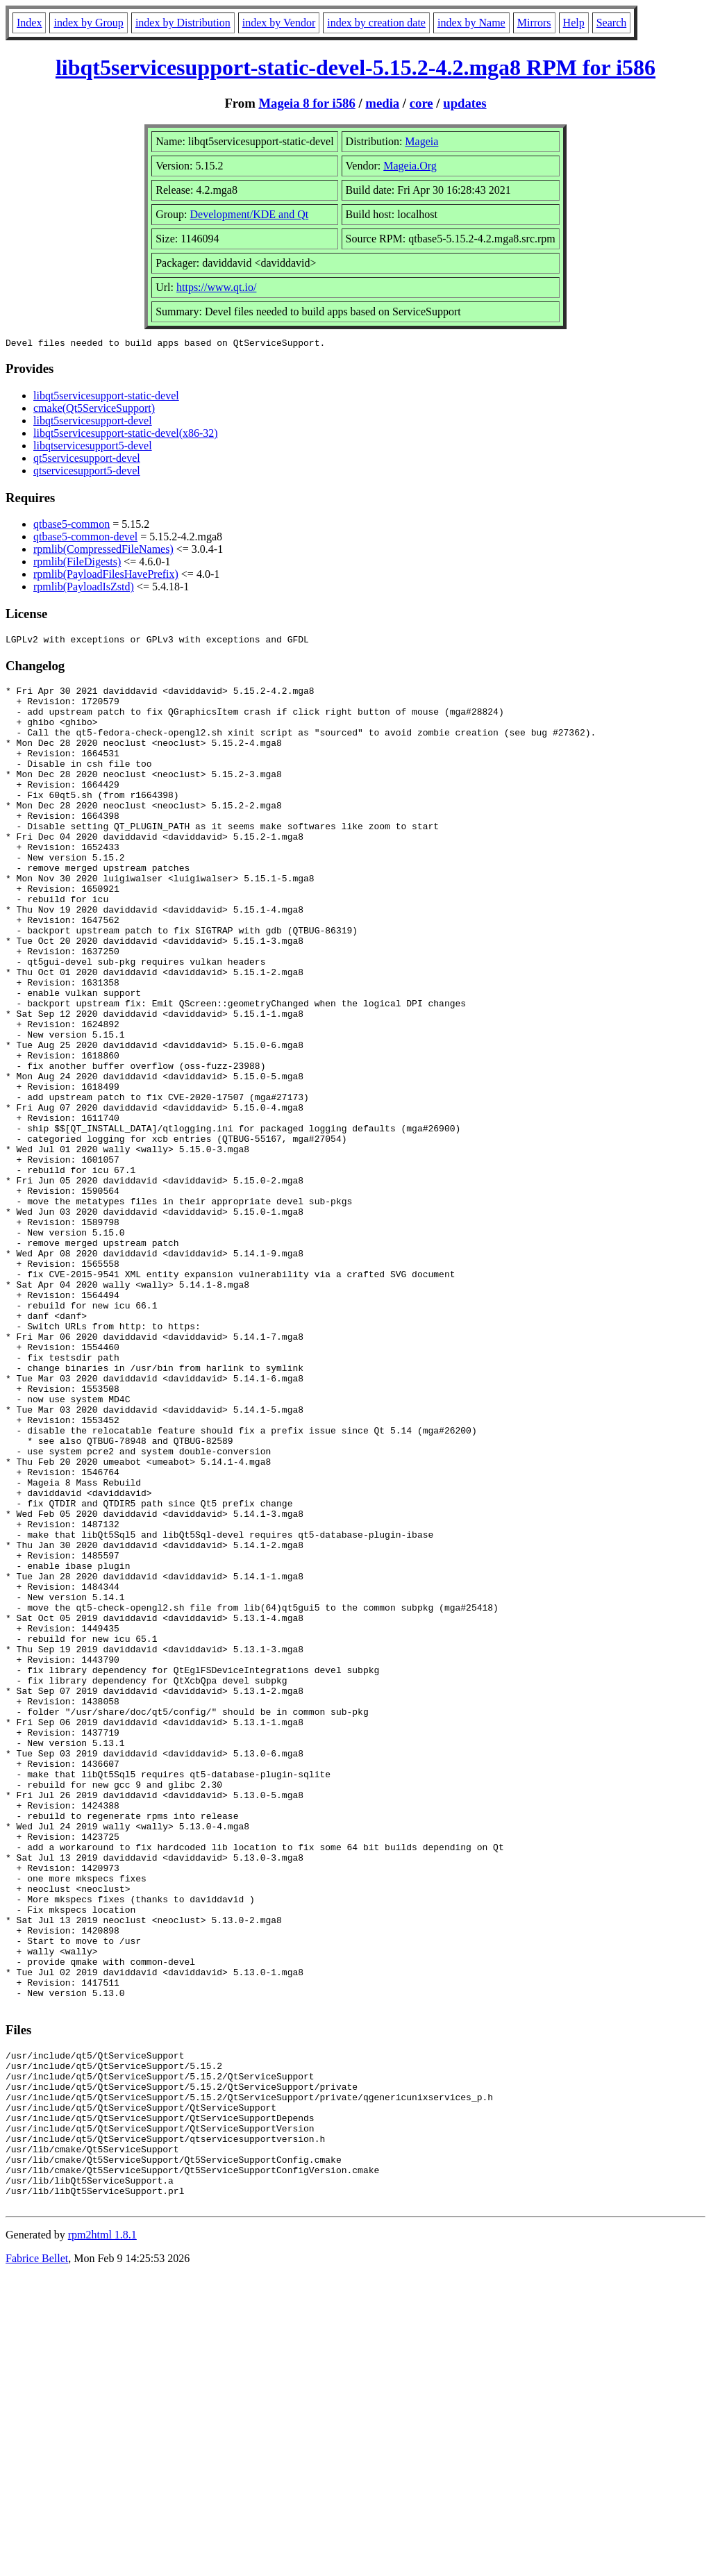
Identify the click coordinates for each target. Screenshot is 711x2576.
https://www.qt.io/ (216, 287)
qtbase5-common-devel (85, 539)
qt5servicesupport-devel (86, 460)
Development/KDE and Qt (249, 214)
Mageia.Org (410, 166)
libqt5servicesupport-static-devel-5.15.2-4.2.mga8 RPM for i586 (355, 67)
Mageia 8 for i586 (306, 103)
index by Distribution (183, 22)
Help (574, 22)
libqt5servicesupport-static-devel (106, 398)
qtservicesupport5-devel (86, 473)
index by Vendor (278, 22)
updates (464, 103)
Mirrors (534, 22)
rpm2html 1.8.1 (102, 2535)
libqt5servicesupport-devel (92, 423)
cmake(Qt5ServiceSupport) (94, 410)
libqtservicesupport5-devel (92, 448)
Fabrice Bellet (37, 2558)
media (382, 103)
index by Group (88, 22)
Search (611, 22)
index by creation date (376, 22)
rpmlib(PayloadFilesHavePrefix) (105, 576)
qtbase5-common (71, 526)
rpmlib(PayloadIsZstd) (83, 589)
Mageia (421, 141)
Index (29, 22)
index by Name (471, 22)
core (421, 103)
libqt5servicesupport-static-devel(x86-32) (125, 435)
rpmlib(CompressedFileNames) (103, 551)
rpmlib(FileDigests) (77, 564)
